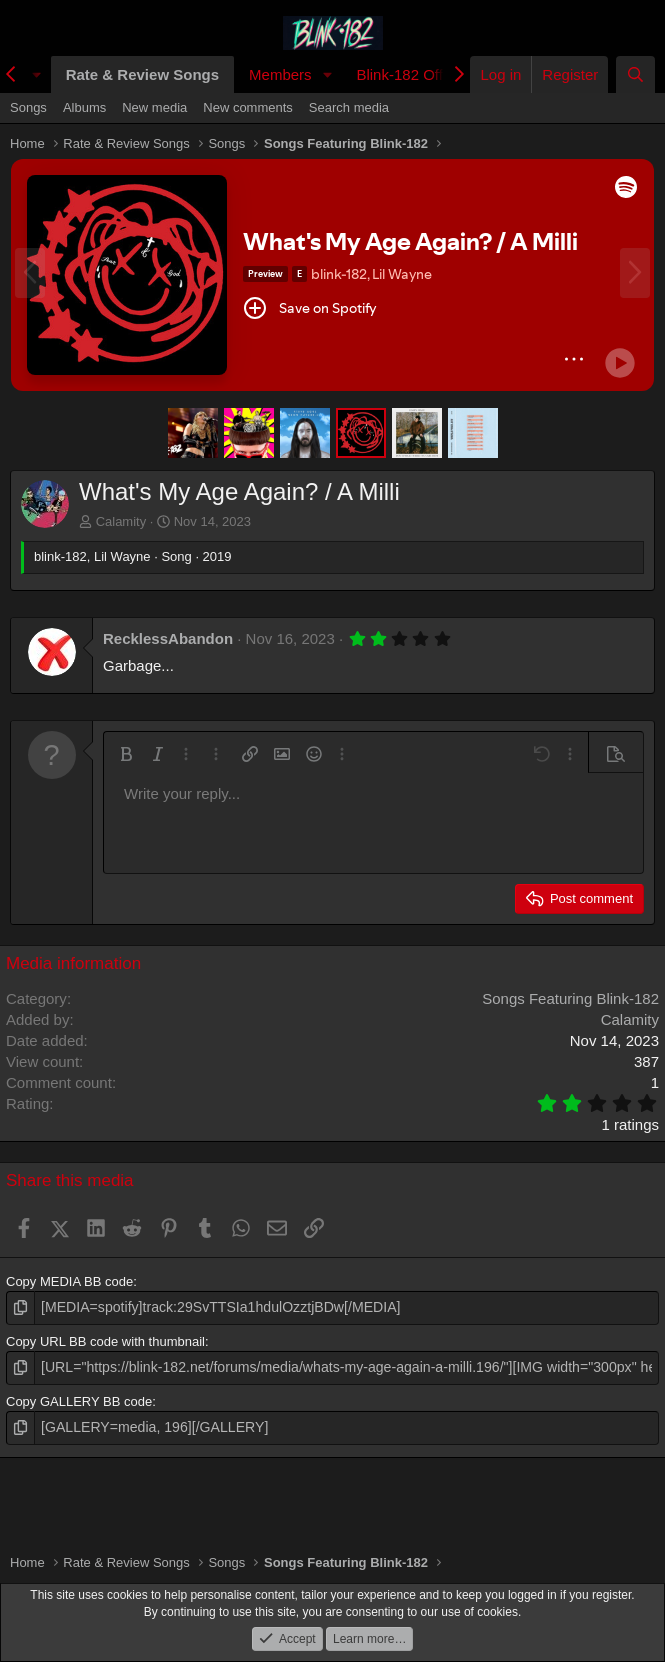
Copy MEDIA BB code (69, 1281)
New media (154, 107)
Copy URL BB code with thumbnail (105, 1339)
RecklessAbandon (168, 638)
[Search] (635, 74)
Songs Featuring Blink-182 (570, 998)
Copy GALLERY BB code (79, 1398)
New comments (248, 107)
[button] (327, 74)
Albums (84, 107)
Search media (349, 107)
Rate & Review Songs (142, 74)
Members (280, 74)
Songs (28, 107)
